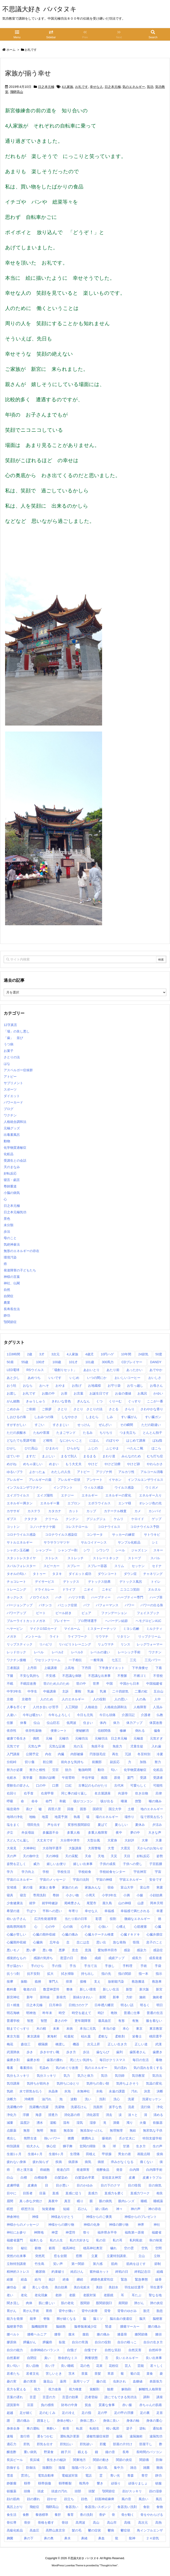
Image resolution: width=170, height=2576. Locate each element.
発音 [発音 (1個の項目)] (119, 2169)
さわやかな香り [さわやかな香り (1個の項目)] (151, 1409)
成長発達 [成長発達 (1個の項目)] (155, 1958)
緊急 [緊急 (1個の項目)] (124, 2279)
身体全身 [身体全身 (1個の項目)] (13, 2428)
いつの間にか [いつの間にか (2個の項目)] (96, 1378)
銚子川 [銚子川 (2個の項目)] (66, 2452)
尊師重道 (10, 1186)
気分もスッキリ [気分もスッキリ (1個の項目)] (18, 2075)
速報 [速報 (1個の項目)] (10, 2436)
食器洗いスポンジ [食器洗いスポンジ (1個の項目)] (98, 2507)
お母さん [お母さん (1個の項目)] (156, 1385)
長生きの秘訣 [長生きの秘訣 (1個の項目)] (56, 2460)
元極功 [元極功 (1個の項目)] (64, 1738)
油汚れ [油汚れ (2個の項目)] (47, 2099)
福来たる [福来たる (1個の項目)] (36, 2240)
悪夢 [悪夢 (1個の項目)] (62, 1950)
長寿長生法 (12, 1309)
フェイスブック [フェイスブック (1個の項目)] (148, 1613)
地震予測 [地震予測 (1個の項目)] (61, 1817)
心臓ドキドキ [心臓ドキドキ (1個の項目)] (130, 1934)
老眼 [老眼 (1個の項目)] (72, 2295)
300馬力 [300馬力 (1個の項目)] (108, 1362)
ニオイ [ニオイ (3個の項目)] (89, 1589)
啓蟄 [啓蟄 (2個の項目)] (138, 1801)
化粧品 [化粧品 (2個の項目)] (158, 1770)
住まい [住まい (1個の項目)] (88, 1723)
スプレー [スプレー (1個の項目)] (73, 1566)
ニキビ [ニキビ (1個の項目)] (107, 1589)
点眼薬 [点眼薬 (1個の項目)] (11, 2130)
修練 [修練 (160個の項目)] (123, 1730)
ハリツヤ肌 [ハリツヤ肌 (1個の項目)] (77, 1597)
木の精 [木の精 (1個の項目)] (41, 2028)
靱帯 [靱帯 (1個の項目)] (27, 2483)
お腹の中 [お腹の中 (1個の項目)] (48, 1393)
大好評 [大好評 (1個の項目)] (129, 1840)
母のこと (10, 1238)
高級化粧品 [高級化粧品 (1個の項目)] (15, 2530)
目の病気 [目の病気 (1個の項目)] (155, 2185)
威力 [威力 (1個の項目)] (36, 1864)
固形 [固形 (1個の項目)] (83, 1809)
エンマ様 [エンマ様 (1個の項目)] (124, 1503)
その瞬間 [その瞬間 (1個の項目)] (126, 1425)
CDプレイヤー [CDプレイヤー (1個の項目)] (131, 1362)
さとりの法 (13, 1057)
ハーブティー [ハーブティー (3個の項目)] (101, 1597)
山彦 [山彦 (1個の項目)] (140, 1903)
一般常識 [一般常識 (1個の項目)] (96, 1660)
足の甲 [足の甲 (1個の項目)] (102, 2413)
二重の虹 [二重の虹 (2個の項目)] (141, 1691)
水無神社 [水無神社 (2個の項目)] (83, 2091)
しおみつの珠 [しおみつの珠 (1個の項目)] (44, 1417)
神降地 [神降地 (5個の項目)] (39, 2232)
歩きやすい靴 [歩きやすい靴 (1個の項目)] (49, 2052)
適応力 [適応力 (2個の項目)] (11, 2444)
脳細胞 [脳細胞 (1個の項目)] (61, 2326)
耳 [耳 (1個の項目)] (122, 2295)
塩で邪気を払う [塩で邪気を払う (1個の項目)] (151, 1817)
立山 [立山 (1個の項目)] (141, 2256)
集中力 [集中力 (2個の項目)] (119, 2467)
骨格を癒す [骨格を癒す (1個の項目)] (46, 2522)
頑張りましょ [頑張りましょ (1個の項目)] (138, 2483)
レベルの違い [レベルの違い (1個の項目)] (100, 1652)
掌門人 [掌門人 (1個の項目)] (53, 1981)
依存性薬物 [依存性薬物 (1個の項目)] (33, 1730)
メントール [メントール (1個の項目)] (33, 1636)
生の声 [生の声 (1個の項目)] (157, 2146)
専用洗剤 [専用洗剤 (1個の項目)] (39, 1895)
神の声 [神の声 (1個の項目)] (135, 2209)
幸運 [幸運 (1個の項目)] (159, 1911)
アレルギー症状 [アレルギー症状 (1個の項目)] (69, 1479)
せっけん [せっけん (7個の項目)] (83, 1425)
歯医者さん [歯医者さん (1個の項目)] (138, 2052)
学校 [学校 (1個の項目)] (45, 1872)
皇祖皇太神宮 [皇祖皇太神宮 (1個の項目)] (111, 2177)
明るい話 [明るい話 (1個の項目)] (127, 2005)
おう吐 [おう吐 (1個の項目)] (11, 1385)
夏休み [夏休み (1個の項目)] (140, 1824)
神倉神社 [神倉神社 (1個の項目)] (13, 2217)
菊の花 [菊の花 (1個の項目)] (135, 2373)
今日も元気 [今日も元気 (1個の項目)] (85, 1715)
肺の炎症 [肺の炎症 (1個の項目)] (156, 2303)
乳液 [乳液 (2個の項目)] (103, 1691)
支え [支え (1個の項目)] (97, 1981)
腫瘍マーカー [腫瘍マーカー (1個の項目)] (130, 2326)
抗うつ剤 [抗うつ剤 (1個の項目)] (13, 1973)
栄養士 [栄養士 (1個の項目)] (137, 2036)
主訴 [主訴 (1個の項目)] (65, 1691)
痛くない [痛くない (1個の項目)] (146, 2162)
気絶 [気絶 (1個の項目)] (10, 2091)
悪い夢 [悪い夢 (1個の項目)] (31, 1950)
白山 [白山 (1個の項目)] (10, 2177)
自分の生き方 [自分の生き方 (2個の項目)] (153, 2342)
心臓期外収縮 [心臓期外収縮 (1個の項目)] (16, 1942)
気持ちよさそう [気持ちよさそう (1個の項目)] (127, 2083)
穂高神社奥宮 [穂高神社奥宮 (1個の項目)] (93, 2248)
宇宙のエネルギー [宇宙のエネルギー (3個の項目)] (20, 1879)
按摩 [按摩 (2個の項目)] (10, 1981)
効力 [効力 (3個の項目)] (68, 1770)
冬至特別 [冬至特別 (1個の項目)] (143, 1754)
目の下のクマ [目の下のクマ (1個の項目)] (110, 2185)
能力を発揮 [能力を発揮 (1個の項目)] (15, 2318)
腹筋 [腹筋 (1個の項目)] (85, 2334)
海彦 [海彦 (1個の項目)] (38, 2115)
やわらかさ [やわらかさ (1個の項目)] (155, 1464)
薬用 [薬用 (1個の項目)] (63, 2381)
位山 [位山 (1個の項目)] (36, 1723)
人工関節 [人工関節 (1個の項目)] (71, 1707)
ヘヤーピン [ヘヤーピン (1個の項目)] (15, 1628)
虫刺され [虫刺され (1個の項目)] (119, 2381)
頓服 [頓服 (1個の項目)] (158, 2483)
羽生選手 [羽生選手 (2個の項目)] (156, 2287)
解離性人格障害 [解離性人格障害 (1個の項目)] (150, 2389)
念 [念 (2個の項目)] (68, 1942)
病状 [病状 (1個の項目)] (101, 2162)
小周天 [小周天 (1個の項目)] (90, 1895)
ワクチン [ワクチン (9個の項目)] (155, 1652)
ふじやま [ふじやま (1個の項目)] (112, 1448)
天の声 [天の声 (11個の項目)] (11, 1856)
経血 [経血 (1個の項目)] (24, 2279)
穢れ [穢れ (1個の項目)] (113, 2248)
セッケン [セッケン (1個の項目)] (138, 1566)
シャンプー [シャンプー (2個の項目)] (44, 1550)
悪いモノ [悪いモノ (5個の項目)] (13, 1950)
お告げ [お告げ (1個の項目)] (77, 1385)
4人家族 (67, 87)
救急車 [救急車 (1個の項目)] (157, 1981)
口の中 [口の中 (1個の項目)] (41, 1785)
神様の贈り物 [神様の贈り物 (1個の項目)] (118, 2224)
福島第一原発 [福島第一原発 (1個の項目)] (134, 2232)
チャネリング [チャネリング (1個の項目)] (153, 1574)
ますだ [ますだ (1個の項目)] (31, 1456)
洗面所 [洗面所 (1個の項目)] (98, 2107)
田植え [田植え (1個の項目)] (91, 2154)
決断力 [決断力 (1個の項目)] (11, 2099)
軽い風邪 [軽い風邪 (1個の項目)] (112, 2428)
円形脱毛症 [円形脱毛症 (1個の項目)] (98, 1754)
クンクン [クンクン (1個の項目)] (72, 1519)
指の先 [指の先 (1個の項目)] (106, 1973)
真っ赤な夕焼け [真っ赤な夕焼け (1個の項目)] (30, 2201)
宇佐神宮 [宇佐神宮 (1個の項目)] (140, 1872)
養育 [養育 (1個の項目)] (70, 2515)
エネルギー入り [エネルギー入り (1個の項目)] (150, 1495)
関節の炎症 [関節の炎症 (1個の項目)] (124, 2460)
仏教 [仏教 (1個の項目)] (160, 1715)
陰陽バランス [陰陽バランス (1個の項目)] (81, 2467)
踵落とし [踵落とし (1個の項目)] (43, 2420)
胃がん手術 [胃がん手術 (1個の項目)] (31, 2311)
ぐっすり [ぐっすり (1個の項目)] (134, 1401)
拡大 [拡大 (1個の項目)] (50, 1973)
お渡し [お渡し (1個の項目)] (11, 1393)
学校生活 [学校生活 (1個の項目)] (63, 1872)
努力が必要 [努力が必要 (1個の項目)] (15, 1770)
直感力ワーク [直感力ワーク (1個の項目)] (140, 2193)
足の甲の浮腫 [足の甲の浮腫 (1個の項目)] (124, 2413)
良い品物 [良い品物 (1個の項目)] (32, 2366)
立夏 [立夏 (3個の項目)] (94, 2256)
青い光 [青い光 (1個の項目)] (115, 2475)
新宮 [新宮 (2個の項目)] (159, 1989)
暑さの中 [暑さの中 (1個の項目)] (61, 2021)
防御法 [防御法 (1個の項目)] (31, 2467)
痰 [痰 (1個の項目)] (161, 2162)
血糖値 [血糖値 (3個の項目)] (138, 2381)
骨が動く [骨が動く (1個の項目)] (127, 2515)
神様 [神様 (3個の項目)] (35, 2217)
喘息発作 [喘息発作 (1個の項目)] (13, 1809)
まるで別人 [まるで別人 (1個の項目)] (69, 1456)
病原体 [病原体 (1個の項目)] (73, 2162)
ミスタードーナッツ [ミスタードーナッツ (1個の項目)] (101, 1628)
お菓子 (8, 1051)
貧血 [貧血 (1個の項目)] (88, 2405)
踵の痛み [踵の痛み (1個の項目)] (23, 2420)
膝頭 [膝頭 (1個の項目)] (158, 2334)
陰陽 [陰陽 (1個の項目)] (62, 2467)
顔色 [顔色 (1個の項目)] (84, 2499)
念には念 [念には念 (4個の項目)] (82, 1942)
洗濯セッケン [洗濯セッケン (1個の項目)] (151, 2099)
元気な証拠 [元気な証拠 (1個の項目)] (57, 1746)
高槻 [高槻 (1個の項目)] (127, 2522)
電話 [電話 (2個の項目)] (88, 2475)
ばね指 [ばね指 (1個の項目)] (157, 1440)
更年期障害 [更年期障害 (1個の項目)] (83, 2021)
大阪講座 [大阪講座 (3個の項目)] (75, 1848)
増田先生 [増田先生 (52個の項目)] (33, 1824)
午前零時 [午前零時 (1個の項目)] (68, 1777)
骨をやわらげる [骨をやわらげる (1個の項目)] (151, 2515)
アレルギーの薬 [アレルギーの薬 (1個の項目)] (40, 1479)
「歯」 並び (13, 1038)
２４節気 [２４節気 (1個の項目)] (152, 2538)
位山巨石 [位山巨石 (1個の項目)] (53, 1723)
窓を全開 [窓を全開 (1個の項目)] (60, 2256)
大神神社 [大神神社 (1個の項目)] (29, 1848)
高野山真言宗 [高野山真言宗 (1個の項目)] (55, 2530)
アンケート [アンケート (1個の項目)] (94, 1479)
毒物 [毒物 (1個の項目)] (159, 2060)
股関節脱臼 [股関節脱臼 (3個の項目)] (104, 2303)
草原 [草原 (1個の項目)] (110, 2373)
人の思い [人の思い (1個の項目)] (120, 1699)
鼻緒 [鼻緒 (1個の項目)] (84, 2538)
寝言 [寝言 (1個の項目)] (23, 1895)
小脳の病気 (12, 1193)
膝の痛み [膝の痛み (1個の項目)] (103, 2334)
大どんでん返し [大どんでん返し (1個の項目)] (18, 1840)
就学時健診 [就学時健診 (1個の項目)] (50, 1903)
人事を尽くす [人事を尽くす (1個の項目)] (16, 1707)
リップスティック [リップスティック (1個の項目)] (20, 1644)
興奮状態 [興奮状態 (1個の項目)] (91, 2358)
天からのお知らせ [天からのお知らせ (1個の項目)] (150, 1848)
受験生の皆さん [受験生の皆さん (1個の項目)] (18, 1785)
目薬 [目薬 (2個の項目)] (42, 2193)
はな (8, 1063)
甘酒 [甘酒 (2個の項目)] (126, 2146)
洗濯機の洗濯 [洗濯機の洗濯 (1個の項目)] (39, 2107)
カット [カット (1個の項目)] (74, 1511)
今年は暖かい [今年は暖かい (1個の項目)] (32, 1715)
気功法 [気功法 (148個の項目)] (157, 2075)
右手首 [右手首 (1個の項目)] (28, 1793)
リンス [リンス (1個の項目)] (125, 1644)
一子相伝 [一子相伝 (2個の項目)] (75, 1660)
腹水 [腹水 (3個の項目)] (71, 2334)
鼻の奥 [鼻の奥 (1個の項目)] (49, 2538)
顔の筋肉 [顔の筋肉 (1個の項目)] (13, 2499)
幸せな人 (96, 87)
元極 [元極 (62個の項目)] (49, 1738)
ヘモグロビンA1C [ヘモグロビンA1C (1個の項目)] (148, 1621)
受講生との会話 (15, 1160)
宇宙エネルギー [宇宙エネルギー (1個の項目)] (130, 1879)
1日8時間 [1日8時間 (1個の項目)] (13, 1354)
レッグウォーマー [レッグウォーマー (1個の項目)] (150, 1644)
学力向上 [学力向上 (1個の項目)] (27, 1872)
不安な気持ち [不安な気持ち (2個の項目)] (29, 1676)
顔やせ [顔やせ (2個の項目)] (52, 2499)
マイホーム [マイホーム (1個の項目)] (72, 1628)
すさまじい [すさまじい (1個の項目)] (61, 1425)
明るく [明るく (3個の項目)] (145, 2005)
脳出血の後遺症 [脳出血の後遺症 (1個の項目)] (121, 2318)
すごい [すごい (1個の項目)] (39, 1425)
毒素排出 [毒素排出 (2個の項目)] (26, 2068)
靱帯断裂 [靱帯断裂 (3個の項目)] (65, 2483)
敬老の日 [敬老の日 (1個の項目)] (29, 1989)
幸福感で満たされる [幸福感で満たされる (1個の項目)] (135, 1911)
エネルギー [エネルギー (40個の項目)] (90, 1495)
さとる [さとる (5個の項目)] (113, 1409)
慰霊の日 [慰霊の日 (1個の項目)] (66, 1958)
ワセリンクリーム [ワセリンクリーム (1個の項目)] (48, 1660)
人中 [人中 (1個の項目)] (157, 1699)
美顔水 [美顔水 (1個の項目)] (113, 2287)
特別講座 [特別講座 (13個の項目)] (13, 2146)
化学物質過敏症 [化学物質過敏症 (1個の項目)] (135, 1770)
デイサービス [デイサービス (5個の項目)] (44, 1581)
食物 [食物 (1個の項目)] (159, 2507)
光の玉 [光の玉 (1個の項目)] (78, 1746)
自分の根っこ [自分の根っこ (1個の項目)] (127, 2342)
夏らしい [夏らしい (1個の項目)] (121, 1824)
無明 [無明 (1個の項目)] (40, 2130)
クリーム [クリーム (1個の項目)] (51, 1519)
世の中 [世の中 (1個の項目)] (81, 1683)
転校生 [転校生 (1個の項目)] (94, 2428)
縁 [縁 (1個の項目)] (24, 2287)
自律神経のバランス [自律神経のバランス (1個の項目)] (45, 2350)
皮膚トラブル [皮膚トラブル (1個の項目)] (152, 2177)
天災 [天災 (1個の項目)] (114, 1856)
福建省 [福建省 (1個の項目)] (156, 2232)
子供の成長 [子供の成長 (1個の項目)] (108, 1864)
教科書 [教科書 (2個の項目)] (11, 1989)
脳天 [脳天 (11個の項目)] (142, 2318)
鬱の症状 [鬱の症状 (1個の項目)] (94, 2530)
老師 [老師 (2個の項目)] (58, 2295)
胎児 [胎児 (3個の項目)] (146, 2311)
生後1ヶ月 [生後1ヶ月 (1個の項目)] (14, 2154)
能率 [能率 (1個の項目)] (33, 2318)
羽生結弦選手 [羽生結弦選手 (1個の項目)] (134, 2287)
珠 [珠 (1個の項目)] (104, 2146)
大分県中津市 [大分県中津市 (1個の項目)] (70, 1840)
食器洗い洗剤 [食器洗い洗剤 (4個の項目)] (127, 2507)
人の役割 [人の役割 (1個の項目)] (99, 1699)
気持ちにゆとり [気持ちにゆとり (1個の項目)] (68, 2083)
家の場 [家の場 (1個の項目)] (28, 1887)
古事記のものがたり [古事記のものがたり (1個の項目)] (92, 1785)
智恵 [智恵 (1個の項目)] (30, 2021)
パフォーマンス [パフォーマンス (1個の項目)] (107, 1605)
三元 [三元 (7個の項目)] (133, 1660)
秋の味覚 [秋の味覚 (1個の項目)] (155, 2240)
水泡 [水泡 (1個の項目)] (67, 2091)
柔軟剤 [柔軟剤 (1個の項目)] (120, 2036)
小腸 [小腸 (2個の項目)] (140, 1895)
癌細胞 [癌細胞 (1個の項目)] (45, 2169)
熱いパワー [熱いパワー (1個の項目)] (52, 2138)
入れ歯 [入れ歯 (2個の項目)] (156, 1746)
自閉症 (8, 1296)
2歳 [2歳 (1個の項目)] (29, 1354)
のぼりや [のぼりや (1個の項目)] (112, 1440)
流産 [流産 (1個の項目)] (131, 2107)
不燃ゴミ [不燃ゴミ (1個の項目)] (140, 1676)
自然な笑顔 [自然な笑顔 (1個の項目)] (113, 2350)
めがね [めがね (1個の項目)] (11, 1464)
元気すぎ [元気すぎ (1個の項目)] (156, 1738)
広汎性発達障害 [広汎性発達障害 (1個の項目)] (45, 1919)
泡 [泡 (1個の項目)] (61, 2099)
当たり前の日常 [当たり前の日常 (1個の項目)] (76, 1919)
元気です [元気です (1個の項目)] (13, 1746)
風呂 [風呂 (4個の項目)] (159, 2499)
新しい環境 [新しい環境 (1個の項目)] (88, 1989)
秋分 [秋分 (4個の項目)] (10, 2248)
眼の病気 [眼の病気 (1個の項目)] (105, 2201)
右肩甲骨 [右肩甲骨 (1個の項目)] (47, 1793)
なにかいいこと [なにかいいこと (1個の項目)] (71, 1440)
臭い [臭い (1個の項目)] (47, 2358)
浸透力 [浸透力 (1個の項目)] (53, 2115)
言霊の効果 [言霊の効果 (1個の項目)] (70, 2397)
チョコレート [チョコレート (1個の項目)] (16, 1581)
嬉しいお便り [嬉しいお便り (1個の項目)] (56, 1864)
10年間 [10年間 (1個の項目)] (126, 1354)
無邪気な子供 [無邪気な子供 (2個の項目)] (152, 2130)
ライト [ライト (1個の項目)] (54, 1636)
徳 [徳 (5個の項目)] (159, 1919)
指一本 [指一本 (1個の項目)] (143, 1973)
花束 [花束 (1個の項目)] (99, 2366)
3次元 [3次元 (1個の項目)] (55, 1354)
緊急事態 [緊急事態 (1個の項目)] (141, 2279)
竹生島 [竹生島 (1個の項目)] (39, 2264)
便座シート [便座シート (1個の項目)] (59, 1730)
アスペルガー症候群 (18, 1070)
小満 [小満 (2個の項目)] (126, 1895)
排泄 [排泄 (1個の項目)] (69, 1981)
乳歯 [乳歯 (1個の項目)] (90, 1691)
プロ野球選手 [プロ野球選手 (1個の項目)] (87, 1621)
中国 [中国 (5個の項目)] (109, 1683)
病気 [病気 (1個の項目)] (88, 2162)
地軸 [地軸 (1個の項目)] (32, 1817)
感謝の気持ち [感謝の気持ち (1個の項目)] (43, 1958)
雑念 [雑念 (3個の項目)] (133, 2467)
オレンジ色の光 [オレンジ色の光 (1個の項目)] (150, 1503)
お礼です (81, 87)
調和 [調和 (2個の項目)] (146, 2397)
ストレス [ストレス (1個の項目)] (51, 1558)
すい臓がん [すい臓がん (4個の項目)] (129, 1417)
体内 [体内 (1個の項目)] (103, 1723)
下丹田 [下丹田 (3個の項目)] (86, 1668)
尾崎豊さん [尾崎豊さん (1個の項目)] (72, 1903)
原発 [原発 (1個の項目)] (117, 1777)
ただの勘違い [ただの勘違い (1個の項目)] (151, 1425)
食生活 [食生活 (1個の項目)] (11, 2515)
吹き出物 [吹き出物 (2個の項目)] (141, 1793)
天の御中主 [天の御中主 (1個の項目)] (31, 1856)
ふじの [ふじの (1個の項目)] (93, 1448)
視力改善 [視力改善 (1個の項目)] (54, 2389)
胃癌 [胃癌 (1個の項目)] (49, 2311)
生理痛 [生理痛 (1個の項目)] (75, 2154)
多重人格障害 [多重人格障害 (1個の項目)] (97, 1832)
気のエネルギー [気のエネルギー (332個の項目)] (96, 2068)
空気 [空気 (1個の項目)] (144, 2248)
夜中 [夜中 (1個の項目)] (119, 1832)
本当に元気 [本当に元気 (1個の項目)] (88, 2028)
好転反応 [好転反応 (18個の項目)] (143, 1856)
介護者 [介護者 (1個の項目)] (146, 1715)
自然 (7, 1289)
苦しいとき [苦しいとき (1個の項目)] (54, 2373)
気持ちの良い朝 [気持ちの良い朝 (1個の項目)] (97, 2083)
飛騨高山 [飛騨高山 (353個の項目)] (52, 2507)
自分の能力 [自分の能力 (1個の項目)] (15, 2350)
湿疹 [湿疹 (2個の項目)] (93, 2122)
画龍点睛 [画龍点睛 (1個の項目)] (143, 2154)
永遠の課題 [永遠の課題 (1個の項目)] (117, 2091)
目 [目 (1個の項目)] (46, 2185)
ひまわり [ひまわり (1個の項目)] (52, 1448)
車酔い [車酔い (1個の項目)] (51, 2428)
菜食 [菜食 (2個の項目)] (149, 2373)
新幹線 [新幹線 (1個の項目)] (45, 1997)
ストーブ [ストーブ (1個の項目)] (134, 1558)
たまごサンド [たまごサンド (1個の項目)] (66, 1432)
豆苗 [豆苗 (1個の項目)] (30, 2405)
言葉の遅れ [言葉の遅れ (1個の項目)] (15, 2397)
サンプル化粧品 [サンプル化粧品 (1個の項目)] (129, 1542)
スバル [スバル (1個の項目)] (155, 1558)
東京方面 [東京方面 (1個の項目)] (13, 2036)
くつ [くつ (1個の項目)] (99, 1401)
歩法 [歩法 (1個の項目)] (86, 2052)
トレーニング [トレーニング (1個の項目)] (16, 1589)
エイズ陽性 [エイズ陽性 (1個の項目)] (45, 1495)
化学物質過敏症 (15, 1147)
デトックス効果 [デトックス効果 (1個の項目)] (99, 1581)
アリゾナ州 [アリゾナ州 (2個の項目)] (104, 1472)
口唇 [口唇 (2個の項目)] (55, 1785)
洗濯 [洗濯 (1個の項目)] (131, 2099)
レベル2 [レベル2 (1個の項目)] (57, 1652)
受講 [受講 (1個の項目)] (143, 1777)
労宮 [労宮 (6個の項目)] (55, 1770)
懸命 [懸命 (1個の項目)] (84, 1958)
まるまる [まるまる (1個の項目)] (89, 1456)
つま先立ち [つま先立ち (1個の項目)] (128, 1432)
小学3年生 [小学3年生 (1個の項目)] (109, 1895)
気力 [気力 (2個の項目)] (67, 2075)
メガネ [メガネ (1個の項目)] (11, 1636)
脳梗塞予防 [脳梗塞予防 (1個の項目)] (15, 2326)
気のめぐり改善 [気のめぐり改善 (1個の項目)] (67, 2068)
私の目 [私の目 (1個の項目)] (101, 2240)
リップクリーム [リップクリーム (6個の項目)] (149, 1636)
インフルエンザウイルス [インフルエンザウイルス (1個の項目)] (145, 1479)
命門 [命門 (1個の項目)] (49, 1801)
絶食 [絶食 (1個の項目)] (66, 2279)
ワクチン (10, 1115)
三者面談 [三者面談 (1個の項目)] (13, 1668)
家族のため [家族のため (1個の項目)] (70, 1887)
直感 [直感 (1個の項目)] (55, 2193)
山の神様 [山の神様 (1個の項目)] (124, 1903)
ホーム (10, 49)
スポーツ (10, 1089)
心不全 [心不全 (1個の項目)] (86, 1926)
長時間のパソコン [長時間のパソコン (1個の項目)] (149, 2452)
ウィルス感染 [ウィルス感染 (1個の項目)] (93, 1487)
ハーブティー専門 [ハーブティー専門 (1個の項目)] (130, 1597)
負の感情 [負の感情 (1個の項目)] (47, 2405)
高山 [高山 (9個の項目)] (96, 2522)
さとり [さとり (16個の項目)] (62, 1409)
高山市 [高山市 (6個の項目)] (112, 2522)
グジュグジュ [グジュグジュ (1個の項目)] (96, 1519)
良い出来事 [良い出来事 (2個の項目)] (154, 2358)
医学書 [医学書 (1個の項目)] (28, 1777)
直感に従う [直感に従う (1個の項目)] (73, 2193)
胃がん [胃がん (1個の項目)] (11, 2311)
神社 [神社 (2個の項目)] (157, 2224)
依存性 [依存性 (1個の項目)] (11, 1730)
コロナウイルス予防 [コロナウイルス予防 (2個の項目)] (144, 1527)
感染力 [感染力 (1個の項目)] (141, 1950)
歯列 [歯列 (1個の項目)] (119, 2052)
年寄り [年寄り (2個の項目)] (73, 1911)
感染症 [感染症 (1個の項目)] (158, 1950)
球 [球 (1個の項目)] (114, 2146)
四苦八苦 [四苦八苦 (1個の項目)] (54, 1809)
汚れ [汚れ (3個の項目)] (134, 2091)
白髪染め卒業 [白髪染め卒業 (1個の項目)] (84, 2177)
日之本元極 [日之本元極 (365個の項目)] (34, 2005)
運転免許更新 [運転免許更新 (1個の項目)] (69, 2436)
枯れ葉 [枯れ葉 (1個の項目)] (86, 2036)
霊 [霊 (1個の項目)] (101, 2475)
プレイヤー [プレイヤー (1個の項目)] (62, 1621)
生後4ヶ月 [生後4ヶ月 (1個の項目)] (35, 2154)
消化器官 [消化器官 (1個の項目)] (92, 2115)
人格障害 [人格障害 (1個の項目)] (140, 1707)
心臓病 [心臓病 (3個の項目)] (38, 1942)
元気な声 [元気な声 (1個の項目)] (34, 1746)
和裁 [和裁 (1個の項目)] (62, 1801)
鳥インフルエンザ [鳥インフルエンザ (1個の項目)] (150, 2530)
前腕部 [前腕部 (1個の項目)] (97, 1762)
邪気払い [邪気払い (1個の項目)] (66, 2444)
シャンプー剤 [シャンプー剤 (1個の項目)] (67, 1550)
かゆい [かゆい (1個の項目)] (158, 1393)
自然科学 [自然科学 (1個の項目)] (155, 2350)
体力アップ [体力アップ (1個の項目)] (134, 1723)
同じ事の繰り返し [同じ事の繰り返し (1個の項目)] (74, 1793)
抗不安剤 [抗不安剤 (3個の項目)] (33, 1973)
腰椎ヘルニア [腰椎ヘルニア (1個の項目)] (37, 2334)
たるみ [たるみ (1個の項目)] (88, 1432)
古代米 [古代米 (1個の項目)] (119, 1785)
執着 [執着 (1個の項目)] (77, 1817)
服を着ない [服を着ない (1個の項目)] (154, 2021)
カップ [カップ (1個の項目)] (91, 1511)
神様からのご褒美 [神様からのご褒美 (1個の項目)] (99, 2217)
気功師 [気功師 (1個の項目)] (119, 2075)
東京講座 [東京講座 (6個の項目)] (33, 2036)
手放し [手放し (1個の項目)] (110, 1966)
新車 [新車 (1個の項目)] (116, 1997)
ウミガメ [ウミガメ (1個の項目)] (151, 1487)
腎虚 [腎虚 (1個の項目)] (108, 2326)
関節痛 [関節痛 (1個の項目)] (144, 2460)
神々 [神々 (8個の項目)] (119, 2209)
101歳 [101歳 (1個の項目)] (89, 1362)
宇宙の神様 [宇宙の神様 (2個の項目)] (104, 1879)
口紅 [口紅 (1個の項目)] (68, 1785)
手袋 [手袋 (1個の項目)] (158, 1966)
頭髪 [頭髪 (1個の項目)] (91, 2491)
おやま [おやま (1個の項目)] (60, 1385)
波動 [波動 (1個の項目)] (73, 2099)
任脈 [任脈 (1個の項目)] (10, 1723)
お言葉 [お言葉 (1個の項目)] (78, 1393)
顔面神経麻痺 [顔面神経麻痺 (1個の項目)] (104, 2499)
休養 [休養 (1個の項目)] (23, 1723)
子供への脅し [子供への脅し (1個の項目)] (132, 1864)
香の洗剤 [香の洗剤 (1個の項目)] (86, 2515)
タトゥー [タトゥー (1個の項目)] (39, 1574)
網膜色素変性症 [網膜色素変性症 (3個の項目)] (102, 2279)
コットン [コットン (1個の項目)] (13, 1527)
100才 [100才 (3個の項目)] (40, 1362)
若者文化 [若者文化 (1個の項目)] (32, 2373)
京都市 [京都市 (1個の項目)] (26, 1699)
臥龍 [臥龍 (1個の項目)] (62, 2342)
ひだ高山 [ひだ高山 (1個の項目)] (31, 1448)
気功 (150, 87)
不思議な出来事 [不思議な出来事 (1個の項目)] (99, 1676)
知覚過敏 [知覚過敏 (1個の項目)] (48, 2209)
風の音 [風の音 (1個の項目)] (126, 2499)
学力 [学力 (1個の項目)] (10, 1872)
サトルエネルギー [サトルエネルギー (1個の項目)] (20, 1542)
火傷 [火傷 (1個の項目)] (143, 2122)
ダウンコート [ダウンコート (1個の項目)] (107, 1574)
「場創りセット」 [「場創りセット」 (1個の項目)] (64, 1370)
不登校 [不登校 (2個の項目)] (158, 1676)
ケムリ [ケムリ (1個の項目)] (118, 1519)
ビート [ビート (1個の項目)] (41, 1613)
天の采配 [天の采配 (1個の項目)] (71, 1856)
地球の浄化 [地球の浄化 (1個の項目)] (15, 1817)
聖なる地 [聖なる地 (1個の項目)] (155, 2295)
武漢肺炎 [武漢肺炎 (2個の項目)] (13, 2052)
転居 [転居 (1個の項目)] (79, 2428)
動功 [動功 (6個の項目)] (101, 1770)
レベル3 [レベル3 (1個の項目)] (77, 1652)
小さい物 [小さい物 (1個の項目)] (72, 1895)
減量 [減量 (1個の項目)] (10, 2122)
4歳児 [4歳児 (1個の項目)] (89, 1354)
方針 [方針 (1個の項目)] (129, 1997)
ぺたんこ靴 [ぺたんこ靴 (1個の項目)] (135, 1448)
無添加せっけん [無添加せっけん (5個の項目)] (91, 2130)
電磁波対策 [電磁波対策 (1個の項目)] (70, 2475)
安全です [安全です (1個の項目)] (155, 1879)
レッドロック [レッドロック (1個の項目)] (16, 1652)
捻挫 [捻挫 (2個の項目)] (38, 1981)
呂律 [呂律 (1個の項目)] (158, 1793)
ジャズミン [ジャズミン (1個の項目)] (139, 1550)
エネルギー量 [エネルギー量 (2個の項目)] (50, 1503)
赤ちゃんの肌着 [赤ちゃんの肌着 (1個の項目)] (150, 2405)
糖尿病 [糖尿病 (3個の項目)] (40, 2271)
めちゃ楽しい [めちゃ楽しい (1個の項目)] (32, 1464)
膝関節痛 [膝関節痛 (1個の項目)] (141, 2334)
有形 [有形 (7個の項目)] (121, 2021)
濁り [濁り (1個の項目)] (129, 2122)
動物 (7, 1141)
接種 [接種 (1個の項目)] (83, 1981)
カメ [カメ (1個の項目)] (137, 1511)
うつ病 (8, 1044)
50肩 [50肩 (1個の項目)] (10, 1362)
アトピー (10, 1076)
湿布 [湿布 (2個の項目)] (66, 2122)
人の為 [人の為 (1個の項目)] (141, 1699)
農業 (7, 1302)
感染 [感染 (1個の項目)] (127, 1950)
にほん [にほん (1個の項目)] (94, 1440)
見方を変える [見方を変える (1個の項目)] (16, 2389)
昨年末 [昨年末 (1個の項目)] (47, 2013)
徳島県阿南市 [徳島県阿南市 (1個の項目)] (16, 1926)
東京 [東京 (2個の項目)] (139, 2028)
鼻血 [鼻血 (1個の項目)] (101, 2538)
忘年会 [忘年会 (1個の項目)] (54, 1942)
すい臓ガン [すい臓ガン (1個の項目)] (153, 1417)
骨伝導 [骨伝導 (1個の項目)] (11, 2522)
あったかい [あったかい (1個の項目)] (134, 1370)
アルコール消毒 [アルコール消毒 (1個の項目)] (151, 1472)
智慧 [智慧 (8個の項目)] (44, 2021)
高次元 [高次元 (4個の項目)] (143, 2522)
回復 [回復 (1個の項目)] (70, 1809)
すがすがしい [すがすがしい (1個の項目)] (16, 1425)
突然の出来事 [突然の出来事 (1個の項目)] (16, 2256)
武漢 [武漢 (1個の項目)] (158, 2044)
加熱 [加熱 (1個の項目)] (143, 1762)
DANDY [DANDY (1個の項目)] (155, 1362)
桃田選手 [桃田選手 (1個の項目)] (155, 2036)
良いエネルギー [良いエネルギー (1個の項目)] (127, 2358)
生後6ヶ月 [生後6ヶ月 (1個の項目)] (56, 2154)
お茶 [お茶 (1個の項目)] (64, 1393)
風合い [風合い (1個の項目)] (143, 2499)
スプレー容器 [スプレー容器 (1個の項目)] (97, 1566)
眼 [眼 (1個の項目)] (91, 2201)
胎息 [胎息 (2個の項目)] (159, 2311)
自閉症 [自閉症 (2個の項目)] (32, 2358)
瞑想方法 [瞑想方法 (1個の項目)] (27, 2209)
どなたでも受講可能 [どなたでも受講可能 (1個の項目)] (21, 1440)
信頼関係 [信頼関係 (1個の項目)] (104, 1730)
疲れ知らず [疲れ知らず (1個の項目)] (41, 2162)
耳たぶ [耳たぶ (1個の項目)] (136, 2295)
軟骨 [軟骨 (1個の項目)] (66, 2428)
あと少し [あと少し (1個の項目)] (13, 1378)
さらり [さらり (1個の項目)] (129, 1409)
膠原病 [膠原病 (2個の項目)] (11, 2342)
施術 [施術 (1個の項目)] (142, 1997)
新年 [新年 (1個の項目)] (30, 1997)
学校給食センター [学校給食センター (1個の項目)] (112, 1872)
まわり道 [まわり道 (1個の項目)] (108, 1456)
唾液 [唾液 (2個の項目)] (124, 1801)
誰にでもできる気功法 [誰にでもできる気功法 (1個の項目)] (120, 2397)
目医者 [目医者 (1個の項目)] (28, 2193)
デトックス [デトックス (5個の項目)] (71, 1581)
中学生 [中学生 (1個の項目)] (32, 1691)
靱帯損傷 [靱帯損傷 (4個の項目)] (44, 2483)
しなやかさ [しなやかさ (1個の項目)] (69, 1417)
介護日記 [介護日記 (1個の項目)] (128, 1715)
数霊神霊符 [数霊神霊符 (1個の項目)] (51, 1989)
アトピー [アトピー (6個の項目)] (83, 1472)
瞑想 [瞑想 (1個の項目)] (10, 2209)
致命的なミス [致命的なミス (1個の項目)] (67, 2358)
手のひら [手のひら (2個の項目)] (37, 1966)
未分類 (8, 1225)
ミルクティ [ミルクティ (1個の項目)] (154, 1628)
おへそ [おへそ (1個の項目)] (44, 1385)
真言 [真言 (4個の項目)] (67, 2201)
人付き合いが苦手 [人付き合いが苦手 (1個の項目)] (46, 1707)
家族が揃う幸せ (28, 73)
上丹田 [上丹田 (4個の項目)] (32, 1668)
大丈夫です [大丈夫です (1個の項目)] (45, 1840)
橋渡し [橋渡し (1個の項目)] (60, 2044)
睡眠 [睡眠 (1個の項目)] (144, 2201)
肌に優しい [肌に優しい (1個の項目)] (47, 2303)
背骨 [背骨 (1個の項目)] (107, 2311)
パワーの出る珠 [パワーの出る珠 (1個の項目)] (151, 1605)
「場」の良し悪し (17, 1031)
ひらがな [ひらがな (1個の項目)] (73, 1448)
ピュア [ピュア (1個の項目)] (86, 1613)
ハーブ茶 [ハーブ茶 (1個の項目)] (156, 1597)
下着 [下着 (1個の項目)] (158, 1668)
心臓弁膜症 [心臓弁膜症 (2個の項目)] (154, 1934)
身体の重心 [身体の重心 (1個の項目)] (154, 2420)
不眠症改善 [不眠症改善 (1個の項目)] (28, 1683)
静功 (7, 1315)
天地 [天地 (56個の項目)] (101, 1856)
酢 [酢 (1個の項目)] (160, 2444)
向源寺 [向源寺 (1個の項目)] (123, 1793)
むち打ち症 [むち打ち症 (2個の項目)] (155, 1456)
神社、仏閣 (12, 1283)
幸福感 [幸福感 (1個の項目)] (109, 1911)
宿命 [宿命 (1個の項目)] (110, 1887)
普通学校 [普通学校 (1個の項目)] (13, 2021)
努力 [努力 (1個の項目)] (158, 1762)
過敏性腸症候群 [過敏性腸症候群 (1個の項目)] (97, 2436)
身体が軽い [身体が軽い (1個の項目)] (65, 2420)
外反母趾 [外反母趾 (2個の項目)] (27, 1832)
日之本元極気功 (15, 1212)
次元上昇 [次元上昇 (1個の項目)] (93, 2044)
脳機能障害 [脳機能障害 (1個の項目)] (39, 2326)
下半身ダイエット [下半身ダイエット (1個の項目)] (111, 1668)
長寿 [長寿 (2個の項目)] (125, 2452)
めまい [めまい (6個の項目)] (54, 1464)
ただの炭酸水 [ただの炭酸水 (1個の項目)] (16, 1432)
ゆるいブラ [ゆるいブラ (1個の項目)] (15, 1472)
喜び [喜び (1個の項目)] (29, 1809)
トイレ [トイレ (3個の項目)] (156, 1581)
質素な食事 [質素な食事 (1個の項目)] (107, 2405)
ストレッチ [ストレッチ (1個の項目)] (75, 1558)
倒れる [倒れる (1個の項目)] (140, 1730)
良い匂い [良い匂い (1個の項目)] (13, 2366)
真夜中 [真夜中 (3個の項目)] (53, 2201)
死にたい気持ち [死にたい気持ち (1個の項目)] (81, 2060)
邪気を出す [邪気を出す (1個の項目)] (45, 2444)
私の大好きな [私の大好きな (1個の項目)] (79, 2240)
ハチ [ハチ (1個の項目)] (58, 1597)
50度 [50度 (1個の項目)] (158, 1354)
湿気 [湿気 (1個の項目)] (79, 2122)
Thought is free (108, 2565)
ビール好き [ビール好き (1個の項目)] (63, 1613)
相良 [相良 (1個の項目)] (159, 2193)
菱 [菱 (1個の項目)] (161, 2373)
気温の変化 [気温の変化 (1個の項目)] (154, 2083)
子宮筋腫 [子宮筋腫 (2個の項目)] (155, 1864)
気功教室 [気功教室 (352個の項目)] (138, 2075)
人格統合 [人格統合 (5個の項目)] (91, 1707)
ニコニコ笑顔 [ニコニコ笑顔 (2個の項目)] (130, 1589)
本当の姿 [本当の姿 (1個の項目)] (109, 2028)
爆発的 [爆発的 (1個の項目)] (107, 2138)
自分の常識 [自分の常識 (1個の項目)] (80, 2342)
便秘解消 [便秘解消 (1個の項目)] (82, 1730)
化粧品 (8, 1154)
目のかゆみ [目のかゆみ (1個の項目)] (85, 2185)
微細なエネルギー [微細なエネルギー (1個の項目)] (137, 1919)
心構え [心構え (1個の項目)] (121, 1926)
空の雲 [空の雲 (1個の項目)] (129, 2248)
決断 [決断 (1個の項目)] (160, 2091)
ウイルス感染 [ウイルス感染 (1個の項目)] (124, 1487)
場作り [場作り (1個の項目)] (129, 1817)
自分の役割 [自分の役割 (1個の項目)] (103, 2342)
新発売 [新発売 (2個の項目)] (61, 1997)
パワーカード (13, 1102)
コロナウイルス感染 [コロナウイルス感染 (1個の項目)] (21, 1534)
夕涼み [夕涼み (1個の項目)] (157, 1824)
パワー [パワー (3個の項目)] (129, 1605)
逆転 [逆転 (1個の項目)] (142, 2428)
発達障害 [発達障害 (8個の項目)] (82, 2169)
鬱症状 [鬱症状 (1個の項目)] (125, 2530)
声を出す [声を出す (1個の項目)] (53, 1824)
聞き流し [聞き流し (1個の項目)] (13, 2303)
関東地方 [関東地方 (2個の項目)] (79, 2460)
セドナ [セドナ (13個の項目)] (157, 1566)
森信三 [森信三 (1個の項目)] (25, 2044)
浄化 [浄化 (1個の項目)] (160, 2107)
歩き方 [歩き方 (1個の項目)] (71, 2052)
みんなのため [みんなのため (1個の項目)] (131, 1456)
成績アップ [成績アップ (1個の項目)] (116, 1958)
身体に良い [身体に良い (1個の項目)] (111, 2420)
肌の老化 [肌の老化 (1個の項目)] (67, 2303)
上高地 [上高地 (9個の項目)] (69, 1668)
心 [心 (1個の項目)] (35, 1926)
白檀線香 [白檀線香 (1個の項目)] (40, 2177)
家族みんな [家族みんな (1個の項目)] (93, 1887)
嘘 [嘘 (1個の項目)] (40, 1809)
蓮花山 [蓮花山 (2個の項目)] (48, 2381)
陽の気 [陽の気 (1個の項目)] (102, 2467)
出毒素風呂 (12, 1134)
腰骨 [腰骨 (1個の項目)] (57, 2334)
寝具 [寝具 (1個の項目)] (10, 1895)
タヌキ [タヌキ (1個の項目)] (57, 1574)
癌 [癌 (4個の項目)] (8, 2169)
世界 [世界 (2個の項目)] (96, 1683)
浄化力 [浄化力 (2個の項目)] (11, 2115)
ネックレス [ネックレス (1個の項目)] (15, 1597)
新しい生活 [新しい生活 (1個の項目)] (111, 1989)
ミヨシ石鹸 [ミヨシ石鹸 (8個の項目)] (131, 1628)
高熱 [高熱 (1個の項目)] (158, 2522)
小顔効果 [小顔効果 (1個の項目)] (156, 1895)
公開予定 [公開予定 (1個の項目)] (32, 1754)
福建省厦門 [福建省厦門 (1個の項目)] (15, 2240)
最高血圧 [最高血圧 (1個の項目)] (104, 2021)
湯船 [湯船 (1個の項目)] (53, 2122)
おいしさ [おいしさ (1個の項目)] (154, 1378)
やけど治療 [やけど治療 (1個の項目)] (112, 1464)
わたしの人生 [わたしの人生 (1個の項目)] (61, 1472)
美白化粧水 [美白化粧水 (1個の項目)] (82, 2287)
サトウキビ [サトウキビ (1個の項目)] (152, 1534)
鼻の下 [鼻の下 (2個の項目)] (28, 2538)
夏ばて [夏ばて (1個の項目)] (102, 1824)
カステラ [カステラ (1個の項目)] (33, 1511)
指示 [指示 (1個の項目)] (159, 1973)
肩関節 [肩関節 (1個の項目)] (123, 2303)
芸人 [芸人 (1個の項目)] (128, 2366)
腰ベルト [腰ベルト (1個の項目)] (13, 2334)
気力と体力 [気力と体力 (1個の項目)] (85, 2075)
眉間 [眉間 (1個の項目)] (10, 2201)
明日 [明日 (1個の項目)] (159, 2005)
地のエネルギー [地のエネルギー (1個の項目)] (151, 1809)
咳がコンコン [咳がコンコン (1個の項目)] (83, 1801)
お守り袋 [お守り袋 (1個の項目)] (114, 1385)
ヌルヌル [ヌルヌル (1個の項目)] (154, 1589)
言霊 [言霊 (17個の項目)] (33, 2397)
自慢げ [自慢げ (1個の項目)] (72, 2350)
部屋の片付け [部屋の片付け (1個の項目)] (122, 2444)
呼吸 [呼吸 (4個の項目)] (10, 1801)
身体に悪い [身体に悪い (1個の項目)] (88, 2420)
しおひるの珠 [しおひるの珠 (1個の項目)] (16, 1417)
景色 (7, 1218)
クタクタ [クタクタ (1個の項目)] (30, 1519)
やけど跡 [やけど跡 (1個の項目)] (133, 1464)
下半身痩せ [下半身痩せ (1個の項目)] (140, 1668)
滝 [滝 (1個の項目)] (104, 2122)
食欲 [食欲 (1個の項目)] (146, 2507)
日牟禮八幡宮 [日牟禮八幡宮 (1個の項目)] (104, 2005)
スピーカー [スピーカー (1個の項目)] (51, 1566)
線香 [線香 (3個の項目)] (158, 2279)
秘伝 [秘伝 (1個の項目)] (24, 2248)
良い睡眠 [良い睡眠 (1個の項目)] (67, 2366)
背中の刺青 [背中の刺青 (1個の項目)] (90, 2311)
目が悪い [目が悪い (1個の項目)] (62, 2185)
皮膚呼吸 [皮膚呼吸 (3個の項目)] (13, 2185)
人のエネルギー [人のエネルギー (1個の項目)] (73, 1699)
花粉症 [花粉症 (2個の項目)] (113, 2366)
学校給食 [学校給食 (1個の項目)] (84, 1872)
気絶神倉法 (12, 1244)
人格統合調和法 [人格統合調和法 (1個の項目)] (115, 1707)
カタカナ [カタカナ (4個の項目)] (54, 1511)
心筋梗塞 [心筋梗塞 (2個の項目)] (140, 1926)
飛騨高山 (16, 92)
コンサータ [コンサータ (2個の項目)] (95, 1534)
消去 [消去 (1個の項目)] (109, 2115)
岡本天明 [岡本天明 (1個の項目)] (156, 1903)
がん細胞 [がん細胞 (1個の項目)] (13, 1401)
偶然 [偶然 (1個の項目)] (36, 1738)
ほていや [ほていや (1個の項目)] (13, 1456)
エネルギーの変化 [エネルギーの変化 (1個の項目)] (118, 1495)
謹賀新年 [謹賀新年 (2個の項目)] (13, 2405)
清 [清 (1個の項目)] (145, 2115)
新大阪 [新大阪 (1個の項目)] (144, 1989)
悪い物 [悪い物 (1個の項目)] (47, 1950)
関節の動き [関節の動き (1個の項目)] (101, 2460)
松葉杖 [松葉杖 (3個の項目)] (69, 2036)
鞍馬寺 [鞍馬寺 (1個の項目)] (84, 2483)
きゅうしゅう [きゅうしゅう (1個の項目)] (35, 1401)
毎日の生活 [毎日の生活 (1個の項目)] (141, 2060)
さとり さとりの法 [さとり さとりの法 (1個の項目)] (88, 1409)
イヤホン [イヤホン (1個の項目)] (115, 1479)
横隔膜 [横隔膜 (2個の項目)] (43, 2044)
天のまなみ (12, 1167)
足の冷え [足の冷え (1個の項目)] (68, 2413)
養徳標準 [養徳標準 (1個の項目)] (41, 2515)
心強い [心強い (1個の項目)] (103, 1926)
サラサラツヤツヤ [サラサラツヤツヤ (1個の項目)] (57, 1542)
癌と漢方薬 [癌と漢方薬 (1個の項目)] (25, 2169)
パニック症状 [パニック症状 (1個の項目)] (67, 1605)
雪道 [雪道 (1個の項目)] (10, 2475)
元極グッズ (12, 1128)
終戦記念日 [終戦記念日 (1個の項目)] (142, 2271)
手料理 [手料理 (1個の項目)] (127, 1966)
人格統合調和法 (15, 1122)
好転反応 (10, 1173)
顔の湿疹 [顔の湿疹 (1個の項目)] (155, 2491)
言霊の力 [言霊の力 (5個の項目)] (48, 2397)
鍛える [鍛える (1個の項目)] (83, 2452)
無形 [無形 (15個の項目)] (26, 2130)
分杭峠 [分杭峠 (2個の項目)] (11, 1762)
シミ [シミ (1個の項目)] (155, 1542)
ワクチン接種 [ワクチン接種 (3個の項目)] (16, 1660)
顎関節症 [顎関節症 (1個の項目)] (108, 2491)
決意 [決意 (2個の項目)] (147, 2091)
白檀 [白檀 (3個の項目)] (24, 2177)
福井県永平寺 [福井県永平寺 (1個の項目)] (107, 2232)
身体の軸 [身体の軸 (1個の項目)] (132, 2420)
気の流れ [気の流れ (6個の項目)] (120, 2068)
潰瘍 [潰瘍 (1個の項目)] (116, 2122)
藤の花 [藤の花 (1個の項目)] (101, 2381)
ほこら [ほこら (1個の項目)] (156, 1448)
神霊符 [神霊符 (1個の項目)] (70, 2232)
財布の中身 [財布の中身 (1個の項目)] (69, 2405)
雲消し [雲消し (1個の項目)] (25, 2475)
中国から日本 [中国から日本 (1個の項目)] (129, 1683)
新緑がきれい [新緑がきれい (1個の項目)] (82, 1997)
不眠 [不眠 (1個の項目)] (10, 1683)
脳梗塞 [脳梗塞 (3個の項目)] (157, 2318)
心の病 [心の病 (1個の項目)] (68, 1926)
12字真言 (10, 1025)
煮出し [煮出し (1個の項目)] (11, 2138)
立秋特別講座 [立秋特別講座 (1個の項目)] (16, 2264)
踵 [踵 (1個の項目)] (8, 2420)
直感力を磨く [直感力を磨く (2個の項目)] (114, 2193)
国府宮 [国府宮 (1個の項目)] (97, 1809)
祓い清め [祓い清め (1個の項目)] (101, 2209)
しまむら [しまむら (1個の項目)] (92, 1417)
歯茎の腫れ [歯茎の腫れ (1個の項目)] (55, 2060)
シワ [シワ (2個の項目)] (86, 1550)
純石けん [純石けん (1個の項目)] (76, 2271)
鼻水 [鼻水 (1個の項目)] (67, 2538)
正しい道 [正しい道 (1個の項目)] (141, 2044)
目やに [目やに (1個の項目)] (11, 2193)
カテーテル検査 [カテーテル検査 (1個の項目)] (115, 1511)
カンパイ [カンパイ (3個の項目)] (155, 1511)
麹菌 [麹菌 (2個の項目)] (10, 2538)
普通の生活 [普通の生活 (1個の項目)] (155, 2013)
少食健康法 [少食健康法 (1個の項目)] (15, 1903)
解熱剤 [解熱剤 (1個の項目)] (126, 2389)
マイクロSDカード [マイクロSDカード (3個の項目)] (43, 1628)
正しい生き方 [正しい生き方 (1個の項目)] (117, 2044)
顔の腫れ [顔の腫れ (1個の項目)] (33, 2499)
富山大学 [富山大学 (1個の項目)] (127, 1887)
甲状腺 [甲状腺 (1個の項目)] (107, 2154)
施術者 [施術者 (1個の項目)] (157, 1997)
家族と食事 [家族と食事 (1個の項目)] (47, 1887)
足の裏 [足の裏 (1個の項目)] (145, 2413)
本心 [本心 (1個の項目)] (126, 2028)
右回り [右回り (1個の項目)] (11, 1793)
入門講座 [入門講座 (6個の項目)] (13, 1754)
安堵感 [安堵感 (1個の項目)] (11, 1887)
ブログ (8, 1109)
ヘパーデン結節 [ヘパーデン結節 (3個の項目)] (116, 1621)
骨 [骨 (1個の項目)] (113, 2515)
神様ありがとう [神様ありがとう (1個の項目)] (62, 2217)
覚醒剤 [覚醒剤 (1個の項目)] (94, 2389)
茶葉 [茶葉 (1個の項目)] (84, 2373)
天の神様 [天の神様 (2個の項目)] (52, 1856)
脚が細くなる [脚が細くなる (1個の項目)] (66, 2318)
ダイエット (12, 1096)
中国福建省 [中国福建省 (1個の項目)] (154, 1683)
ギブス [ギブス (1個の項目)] (11, 1519)
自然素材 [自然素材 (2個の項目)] (13, 2358)
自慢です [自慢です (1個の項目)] (90, 2350)
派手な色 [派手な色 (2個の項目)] (115, 2107)
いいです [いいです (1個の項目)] (55, 1378)
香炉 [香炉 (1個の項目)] (102, 2515)
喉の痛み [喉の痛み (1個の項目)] (155, 1801)
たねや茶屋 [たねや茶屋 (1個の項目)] (41, 1432)
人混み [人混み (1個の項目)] (158, 1707)
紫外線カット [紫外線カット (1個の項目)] (99, 2271)
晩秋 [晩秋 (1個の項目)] (114, 2013)
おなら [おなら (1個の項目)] (28, 1385)
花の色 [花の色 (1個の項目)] (85, 2366)
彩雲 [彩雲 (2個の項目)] (98, 1919)
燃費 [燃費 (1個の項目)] (71, 2138)
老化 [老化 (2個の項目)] (24, 2295)
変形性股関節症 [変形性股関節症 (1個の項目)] (79, 1824)
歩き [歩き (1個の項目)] (30, 2052)
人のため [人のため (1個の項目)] (46, 1699)
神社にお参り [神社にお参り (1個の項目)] (16, 2232)
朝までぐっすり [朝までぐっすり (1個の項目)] (18, 2028)
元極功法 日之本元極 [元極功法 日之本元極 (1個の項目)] (111, 1738)
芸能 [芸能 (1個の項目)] (140, 2366)
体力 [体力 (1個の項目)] (116, 1723)
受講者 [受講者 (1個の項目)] (158, 1777)
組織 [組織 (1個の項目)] (160, 2271)
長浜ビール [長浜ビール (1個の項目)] (15, 2460)
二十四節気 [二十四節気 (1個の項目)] (120, 1691)
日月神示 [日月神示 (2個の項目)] (55, 2005)
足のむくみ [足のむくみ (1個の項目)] (47, 2413)
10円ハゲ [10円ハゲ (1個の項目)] (107, 1354)
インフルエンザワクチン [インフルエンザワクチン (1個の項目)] (24, 1487)
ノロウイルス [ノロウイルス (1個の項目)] (39, 1597)
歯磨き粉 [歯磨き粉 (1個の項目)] (33, 2060)
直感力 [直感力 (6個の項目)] (93, 2193)
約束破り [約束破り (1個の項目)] (58, 2271)
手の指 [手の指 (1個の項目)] (56, 1966)
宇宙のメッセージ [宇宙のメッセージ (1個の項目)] (53, 1879)
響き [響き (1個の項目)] (100, 2483)
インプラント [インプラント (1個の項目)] (63, 1487)
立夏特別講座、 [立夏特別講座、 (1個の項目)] (118, 2256)
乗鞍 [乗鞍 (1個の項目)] (78, 1691)
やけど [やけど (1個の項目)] (93, 1464)
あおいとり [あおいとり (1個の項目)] (91, 1370)
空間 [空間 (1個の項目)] (158, 2248)
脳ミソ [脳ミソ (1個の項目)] (98, 2318)
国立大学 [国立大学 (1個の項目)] (115, 1809)
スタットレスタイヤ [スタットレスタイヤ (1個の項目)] (21, 1558)
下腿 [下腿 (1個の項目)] (10, 1676)
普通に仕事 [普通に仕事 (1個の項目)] (132, 2013)
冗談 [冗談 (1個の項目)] (128, 1754)
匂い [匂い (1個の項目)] (114, 1770)
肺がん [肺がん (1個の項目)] (139, 2303)
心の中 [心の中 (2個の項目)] (50, 1926)
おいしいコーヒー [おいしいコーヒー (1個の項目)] (127, 1378)
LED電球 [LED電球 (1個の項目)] (13, 1370)
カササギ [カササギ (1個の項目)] (13, 1511)
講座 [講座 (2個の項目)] (159, 2397)
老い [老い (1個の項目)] (10, 2295)
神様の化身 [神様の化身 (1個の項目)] (92, 2224)
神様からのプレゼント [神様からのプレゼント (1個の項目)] (140, 2217)
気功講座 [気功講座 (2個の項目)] (13, 2083)
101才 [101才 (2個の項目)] (73, 1362)
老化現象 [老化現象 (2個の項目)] (41, 2295)
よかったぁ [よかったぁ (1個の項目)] (37, 1472)
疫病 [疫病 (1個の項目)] (160, 2154)
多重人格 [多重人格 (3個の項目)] (73, 1832)
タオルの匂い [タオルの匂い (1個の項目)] (16, 1574)
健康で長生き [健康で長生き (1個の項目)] (16, 1738)
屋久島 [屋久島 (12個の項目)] (107, 1903)
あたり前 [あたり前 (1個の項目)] (112, 1370)
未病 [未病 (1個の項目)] (69, 2028)
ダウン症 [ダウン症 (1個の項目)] (130, 1574)
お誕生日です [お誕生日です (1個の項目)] (99, 1393)
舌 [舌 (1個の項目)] (106, 2358)
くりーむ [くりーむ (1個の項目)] (115, 1401)
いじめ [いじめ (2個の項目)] (74, 1378)
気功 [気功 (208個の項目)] (104, 2075)
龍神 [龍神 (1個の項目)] (132, 2538)
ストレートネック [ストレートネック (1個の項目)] (106, 1558)
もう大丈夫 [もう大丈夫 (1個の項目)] (73, 1464)
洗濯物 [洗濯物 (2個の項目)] (59, 2107)
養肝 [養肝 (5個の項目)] (58, 2515)
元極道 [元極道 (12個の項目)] (138, 1738)
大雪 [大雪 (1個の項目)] (111, 1848)
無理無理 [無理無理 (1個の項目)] (116, 2130)
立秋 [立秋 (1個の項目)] (157, 2256)
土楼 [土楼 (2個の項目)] (131, 1809)
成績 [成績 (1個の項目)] (97, 1958)
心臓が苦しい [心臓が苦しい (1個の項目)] (16, 1934)
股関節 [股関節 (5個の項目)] (85, 2303)
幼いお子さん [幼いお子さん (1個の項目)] (16, 1919)
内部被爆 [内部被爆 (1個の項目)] (76, 1754)
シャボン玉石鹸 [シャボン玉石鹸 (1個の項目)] (18, 1550)
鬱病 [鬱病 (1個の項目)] (111, 2530)
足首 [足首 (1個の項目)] (159, 2413)
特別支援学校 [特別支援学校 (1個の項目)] (152, 2138)
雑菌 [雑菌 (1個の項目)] (146, 2467)
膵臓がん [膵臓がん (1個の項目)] (29, 2342)
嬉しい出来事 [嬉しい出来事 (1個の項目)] (83, 1864)
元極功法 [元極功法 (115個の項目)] (81, 1738)
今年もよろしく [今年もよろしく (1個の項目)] (59, 1715)
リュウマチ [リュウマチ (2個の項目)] (106, 1644)
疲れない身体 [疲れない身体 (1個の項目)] (16, 2162)
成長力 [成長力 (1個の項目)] (137, 1958)
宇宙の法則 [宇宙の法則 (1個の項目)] (81, 1879)
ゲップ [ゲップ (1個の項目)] (156, 1519)
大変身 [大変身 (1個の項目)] (112, 1840)
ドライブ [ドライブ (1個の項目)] (68, 1589)
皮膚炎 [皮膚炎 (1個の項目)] (32, 2185)
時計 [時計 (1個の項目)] (101, 2013)
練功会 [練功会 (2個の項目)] (11, 2287)
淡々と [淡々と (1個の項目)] (133, 2115)
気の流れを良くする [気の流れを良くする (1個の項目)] (148, 2068)
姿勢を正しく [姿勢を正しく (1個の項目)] (16, 1864)
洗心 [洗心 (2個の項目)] (116, 2099)
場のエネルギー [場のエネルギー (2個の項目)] (107, 1817)
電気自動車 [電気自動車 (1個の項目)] (46, 2475)
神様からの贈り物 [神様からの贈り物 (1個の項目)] (61, 2224)
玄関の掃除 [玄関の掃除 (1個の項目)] (87, 2146)
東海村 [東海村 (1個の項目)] (52, 2036)
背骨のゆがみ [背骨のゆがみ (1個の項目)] (127, 2311)
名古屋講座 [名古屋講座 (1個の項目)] (102, 1793)
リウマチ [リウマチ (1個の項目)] (101, 1636)
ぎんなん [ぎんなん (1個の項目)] (83, 1401)
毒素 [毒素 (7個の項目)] (10, 2068)
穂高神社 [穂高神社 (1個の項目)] (69, 2248)
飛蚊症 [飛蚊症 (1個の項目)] (34, 2507)
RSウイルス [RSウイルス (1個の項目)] (35, 1370)
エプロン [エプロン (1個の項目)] (73, 1503)
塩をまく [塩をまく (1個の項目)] (13, 1824)
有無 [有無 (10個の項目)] (135, 2021)
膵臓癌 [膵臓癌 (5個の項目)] (47, 2342)
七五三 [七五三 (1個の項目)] (116, 1660)
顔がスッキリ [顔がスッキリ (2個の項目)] (132, 2491)
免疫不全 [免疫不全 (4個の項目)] (97, 1746)
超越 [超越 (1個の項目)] (10, 2413)
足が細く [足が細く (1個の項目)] (26, 2413)
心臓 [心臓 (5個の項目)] (158, 1926)
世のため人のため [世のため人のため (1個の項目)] (56, 1683)
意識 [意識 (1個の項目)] (88, 1950)
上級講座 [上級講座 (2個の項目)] (50, 1668)
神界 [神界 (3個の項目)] (141, 2224)
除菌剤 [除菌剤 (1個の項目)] (47, 2467)
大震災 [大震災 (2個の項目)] (125, 1848)
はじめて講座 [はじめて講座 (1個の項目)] (136, 1440)
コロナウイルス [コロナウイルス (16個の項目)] (109, 1527)
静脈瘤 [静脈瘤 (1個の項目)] (11, 2483)
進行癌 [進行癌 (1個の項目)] (25, 2436)
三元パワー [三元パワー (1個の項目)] (153, 1660)
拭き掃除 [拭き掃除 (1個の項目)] (67, 1973)
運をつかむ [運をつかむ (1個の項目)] (45, 2436)
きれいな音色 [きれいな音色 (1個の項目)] (61, 1401)
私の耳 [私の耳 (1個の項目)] (117, 2240)
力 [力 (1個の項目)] (129, 1762)
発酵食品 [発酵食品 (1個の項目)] (102, 2169)
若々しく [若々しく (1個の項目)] (156, 2366)
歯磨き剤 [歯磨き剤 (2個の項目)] (13, 2060)
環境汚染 (10, 1257)
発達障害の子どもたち (20, 1270)
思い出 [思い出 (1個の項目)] (101, 1942)
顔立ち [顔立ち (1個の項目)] (69, 2499)
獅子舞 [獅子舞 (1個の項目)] (68, 2146)
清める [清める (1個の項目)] (158, 2115)
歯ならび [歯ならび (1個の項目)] (102, 2052)
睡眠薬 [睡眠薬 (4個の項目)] (158, 2201)
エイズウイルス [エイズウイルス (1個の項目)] (18, 1495)
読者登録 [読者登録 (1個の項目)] (91, 2397)
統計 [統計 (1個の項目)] (52, 2279)
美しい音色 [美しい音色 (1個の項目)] (40, 2287)
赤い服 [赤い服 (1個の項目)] (127, 2405)
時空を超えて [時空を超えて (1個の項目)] (81, 2013)
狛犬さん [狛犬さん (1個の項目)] (33, 2146)
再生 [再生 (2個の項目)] (115, 1754)
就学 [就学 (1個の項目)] (32, 1903)
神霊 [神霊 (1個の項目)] (55, 2232)
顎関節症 (10, 1322)
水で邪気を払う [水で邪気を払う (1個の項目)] (30, 2091)
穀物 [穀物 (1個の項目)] (38, 2248)
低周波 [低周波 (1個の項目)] (71, 1723)
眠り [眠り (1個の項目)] (80, 2201)
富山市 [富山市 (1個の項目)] (145, 1887)
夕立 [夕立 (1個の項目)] (10, 1832)
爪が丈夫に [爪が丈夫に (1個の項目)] (127, 2138)
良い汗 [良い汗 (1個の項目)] (50, 2366)
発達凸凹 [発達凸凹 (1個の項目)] (63, 2169)
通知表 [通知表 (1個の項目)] (157, 2428)
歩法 (7, 1231)
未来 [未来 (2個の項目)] (56, 2028)
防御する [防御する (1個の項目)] (13, 2467)
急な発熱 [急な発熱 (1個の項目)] (119, 1942)
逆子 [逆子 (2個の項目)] (129, 2428)
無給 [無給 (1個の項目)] (133, 2130)
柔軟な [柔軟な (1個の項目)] (103, 2036)
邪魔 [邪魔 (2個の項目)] (103, 2444)
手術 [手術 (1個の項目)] (143, 1966)
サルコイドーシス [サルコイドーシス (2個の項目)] (94, 1542)
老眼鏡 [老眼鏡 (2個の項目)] (108, 2295)
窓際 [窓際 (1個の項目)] (79, 2256)
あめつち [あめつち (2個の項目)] (34, 1378)
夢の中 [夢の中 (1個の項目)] (135, 1832)
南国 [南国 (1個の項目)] (104, 1777)
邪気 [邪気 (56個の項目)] (26, 2444)
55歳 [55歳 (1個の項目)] (24, 1362)
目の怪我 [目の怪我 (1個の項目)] (134, 2185)
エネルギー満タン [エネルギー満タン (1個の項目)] (20, 1503)
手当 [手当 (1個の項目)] (73, 1966)
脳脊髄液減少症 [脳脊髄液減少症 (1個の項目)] (85, 2326)
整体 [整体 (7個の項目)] (69, 1989)
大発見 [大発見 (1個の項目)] (11, 1848)
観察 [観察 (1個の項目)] (110, 2389)
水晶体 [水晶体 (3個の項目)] (53, 2091)
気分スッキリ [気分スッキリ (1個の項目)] (46, 2075)
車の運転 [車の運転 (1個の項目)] (33, 2428)
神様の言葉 (12, 1277)
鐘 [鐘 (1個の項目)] (96, 2452)
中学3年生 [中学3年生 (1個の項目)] (14, 1691)
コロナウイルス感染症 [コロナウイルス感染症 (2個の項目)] (61, 1534)
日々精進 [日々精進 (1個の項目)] (13, 2005)
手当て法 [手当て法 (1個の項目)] (90, 1966)
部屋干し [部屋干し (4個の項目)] (145, 2444)
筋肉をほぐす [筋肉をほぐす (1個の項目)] (136, 2264)
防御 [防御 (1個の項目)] (159, 2460)
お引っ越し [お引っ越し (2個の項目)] (135, 1385)
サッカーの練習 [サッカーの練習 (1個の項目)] (123, 1534)
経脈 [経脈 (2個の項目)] (10, 2279)
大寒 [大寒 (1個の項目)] (145, 1840)
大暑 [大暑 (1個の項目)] (158, 1840)
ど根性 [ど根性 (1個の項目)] (48, 1440)
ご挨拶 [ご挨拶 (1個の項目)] (47, 1409)
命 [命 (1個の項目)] (22, 1801)
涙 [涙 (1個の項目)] (120, 2115)
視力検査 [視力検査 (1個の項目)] (75, 2389)
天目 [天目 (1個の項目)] (127, 1856)
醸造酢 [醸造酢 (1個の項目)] (11, 2452)
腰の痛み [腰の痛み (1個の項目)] (154, 2326)
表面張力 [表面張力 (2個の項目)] (155, 2381)
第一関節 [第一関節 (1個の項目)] (77, 2264)
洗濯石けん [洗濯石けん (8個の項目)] (79, 2107)
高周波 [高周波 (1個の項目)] (80, 2522)
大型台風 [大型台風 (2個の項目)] (93, 1840)
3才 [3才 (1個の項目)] (41, 1354)
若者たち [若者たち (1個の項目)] (13, 2373)
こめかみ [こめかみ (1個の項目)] (13, 1409)
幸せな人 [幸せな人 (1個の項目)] (91, 1911)
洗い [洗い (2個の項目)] (88, 2099)
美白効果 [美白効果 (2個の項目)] (61, 2287)
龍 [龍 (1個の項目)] (116, 2538)
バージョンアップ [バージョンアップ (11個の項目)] (20, 1605)
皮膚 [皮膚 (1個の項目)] (132, 2177)
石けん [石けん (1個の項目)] (82, 2209)
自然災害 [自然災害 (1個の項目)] (134, 2350)
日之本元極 (46, 87)
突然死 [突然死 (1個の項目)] (40, 2256)
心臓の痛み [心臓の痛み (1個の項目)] (70, 1934)
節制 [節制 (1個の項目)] (157, 2264)
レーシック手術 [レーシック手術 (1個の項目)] (129, 1652)
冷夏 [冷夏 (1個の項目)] (160, 1754)
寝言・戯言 (12, 1180)
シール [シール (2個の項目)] (120, 1550)
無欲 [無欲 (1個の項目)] (53, 2130)
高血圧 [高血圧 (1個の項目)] (34, 2530)
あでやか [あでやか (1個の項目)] (155, 1370)
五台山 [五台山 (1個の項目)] (158, 1691)
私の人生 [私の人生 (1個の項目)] (56, 2240)
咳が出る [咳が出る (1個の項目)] (106, 1801)
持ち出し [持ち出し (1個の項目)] (87, 1973)
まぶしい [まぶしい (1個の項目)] (48, 1456)
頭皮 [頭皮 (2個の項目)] (40, 2491)
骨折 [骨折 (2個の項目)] (27, 2522)
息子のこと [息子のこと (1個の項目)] (154, 1942)
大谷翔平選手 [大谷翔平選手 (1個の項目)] (52, 1848)
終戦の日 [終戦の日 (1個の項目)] (121, 2271)
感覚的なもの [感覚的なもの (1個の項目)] (16, 1958)
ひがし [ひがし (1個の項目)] (11, 1448)
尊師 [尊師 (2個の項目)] (56, 1895)
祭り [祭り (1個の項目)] (86, 2232)
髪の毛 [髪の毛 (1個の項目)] (77, 2530)
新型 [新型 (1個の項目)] (129, 1989)
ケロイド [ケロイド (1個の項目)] (137, 1519)
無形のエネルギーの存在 (21, 1251)
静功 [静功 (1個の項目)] (158, 2475)
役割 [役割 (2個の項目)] (113, 1919)
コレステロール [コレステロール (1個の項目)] (76, 1527)
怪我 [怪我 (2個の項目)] (136, 1942)
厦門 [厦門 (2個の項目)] (130, 1777)
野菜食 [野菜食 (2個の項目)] (49, 2452)
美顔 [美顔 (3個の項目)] (99, 2287)
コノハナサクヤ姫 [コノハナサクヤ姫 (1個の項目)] (42, 1527)
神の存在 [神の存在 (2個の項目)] (154, 2209)
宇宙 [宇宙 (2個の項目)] (158, 1872)
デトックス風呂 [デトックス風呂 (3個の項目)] (130, 1581)
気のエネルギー (133, 87)
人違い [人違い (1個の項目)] (11, 1715)
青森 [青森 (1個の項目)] (130, 2475)
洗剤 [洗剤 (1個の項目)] (102, 2099)
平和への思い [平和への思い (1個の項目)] (52, 1911)
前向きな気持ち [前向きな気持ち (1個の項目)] (72, 1762)
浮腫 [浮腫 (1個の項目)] (26, 2115)
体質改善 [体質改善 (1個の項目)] (155, 1723)
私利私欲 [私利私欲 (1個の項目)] (136, 2240)
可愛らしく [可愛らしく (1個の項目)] (138, 1785)
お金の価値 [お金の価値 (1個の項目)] (123, 1393)
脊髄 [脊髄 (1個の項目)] (46, 2318)
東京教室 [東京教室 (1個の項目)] (155, 2028)
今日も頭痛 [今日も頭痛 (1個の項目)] (107, 1715)
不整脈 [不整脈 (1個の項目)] (122, 1676)
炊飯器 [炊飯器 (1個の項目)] (158, 2122)
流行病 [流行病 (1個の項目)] (145, 2107)
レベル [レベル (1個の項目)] (39, 1652)
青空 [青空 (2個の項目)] (144, 2475)
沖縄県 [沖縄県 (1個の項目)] (29, 2099)
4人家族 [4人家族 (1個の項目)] (72, 1354)
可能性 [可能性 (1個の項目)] (158, 1785)
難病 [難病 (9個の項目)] (159, 2467)
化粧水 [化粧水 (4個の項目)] (11, 1777)
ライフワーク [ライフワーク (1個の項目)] (77, 1636)
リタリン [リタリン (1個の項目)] (123, 1636)
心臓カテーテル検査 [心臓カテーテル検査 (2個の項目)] (99, 1934)
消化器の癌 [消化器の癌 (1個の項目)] (72, 2115)
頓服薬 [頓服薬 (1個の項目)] (11, 2491)
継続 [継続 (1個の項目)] (80, 2279)
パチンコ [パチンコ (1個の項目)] (45, 1605)
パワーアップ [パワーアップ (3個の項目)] (16, 1613)
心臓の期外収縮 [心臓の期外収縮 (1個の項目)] (44, 1934)
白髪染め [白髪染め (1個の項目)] (61, 2177)
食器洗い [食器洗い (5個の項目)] (71, 2507)
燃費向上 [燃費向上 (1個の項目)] (88, 2138)
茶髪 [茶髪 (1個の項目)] (97, 2373)
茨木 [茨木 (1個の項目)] (71, 2373)
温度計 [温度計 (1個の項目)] (25, 2122)
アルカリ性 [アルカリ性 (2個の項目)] (126, 1472)
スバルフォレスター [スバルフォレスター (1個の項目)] (21, 1566)
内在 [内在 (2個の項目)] (48, 1754)
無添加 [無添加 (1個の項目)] (68, 2130)
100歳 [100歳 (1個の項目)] (56, 1362)
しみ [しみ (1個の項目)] (109, 1417)
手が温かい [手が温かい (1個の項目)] (15, 1966)
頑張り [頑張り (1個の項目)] (116, 2483)
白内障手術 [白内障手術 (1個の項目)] (154, 2169)
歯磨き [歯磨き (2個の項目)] (157, 2052)
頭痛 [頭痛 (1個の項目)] (27, 2491)
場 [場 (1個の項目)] (87, 1817)
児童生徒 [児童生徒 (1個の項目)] (136, 1746)
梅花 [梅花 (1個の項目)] (10, 2044)
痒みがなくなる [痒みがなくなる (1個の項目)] (122, 2162)
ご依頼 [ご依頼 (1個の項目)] (31, 1409)
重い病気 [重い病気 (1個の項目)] (30, 2452)
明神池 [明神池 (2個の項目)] (31, 2013)
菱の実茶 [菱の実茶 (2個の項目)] (29, 2381)
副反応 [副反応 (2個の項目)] (115, 1762)
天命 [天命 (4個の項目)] (88, 1856)
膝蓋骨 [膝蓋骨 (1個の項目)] (122, 2334)
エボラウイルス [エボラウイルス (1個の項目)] (99, 1503)
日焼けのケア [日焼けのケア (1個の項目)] (78, 2005)
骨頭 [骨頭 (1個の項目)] (65, 2522)
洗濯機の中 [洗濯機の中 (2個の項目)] (15, 2107)
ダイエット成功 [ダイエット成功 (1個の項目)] (80, 1574)
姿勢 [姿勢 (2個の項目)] (159, 1856)
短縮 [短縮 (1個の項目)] (66, 2209)
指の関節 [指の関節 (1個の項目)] (124, 1973)
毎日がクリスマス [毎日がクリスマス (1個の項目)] (112, 2060)
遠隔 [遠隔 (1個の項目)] (119, 2436)
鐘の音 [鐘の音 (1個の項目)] (110, 2452)
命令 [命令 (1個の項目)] (34, 1801)
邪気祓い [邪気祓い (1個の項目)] (86, 2444)
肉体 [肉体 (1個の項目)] (29, 2303)
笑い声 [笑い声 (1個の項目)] (58, 2264)
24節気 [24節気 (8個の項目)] (143, 1354)
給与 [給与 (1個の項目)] (38, 2279)
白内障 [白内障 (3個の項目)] (134, 2169)
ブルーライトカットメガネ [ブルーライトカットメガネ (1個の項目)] (26, 1621)
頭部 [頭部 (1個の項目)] (78, 2491)
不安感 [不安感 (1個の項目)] (50, 1676)
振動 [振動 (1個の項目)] (24, 1981)
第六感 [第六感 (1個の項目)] (98, 2264)
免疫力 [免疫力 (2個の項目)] (117, 1746)
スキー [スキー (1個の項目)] (158, 1550)
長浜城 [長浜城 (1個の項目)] (34, 2460)
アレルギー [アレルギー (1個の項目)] (15, 1479)
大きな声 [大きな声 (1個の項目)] (154, 1832)
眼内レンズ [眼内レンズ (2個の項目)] (126, 2201)
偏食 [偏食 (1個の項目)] (157, 1730)
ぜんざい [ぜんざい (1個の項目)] (105, 1425)
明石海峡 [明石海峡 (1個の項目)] (13, 2013)
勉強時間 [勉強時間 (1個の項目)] (84, 1770)
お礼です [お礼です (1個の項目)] (29, 1393)
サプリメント (13, 1083)
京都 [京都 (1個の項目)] (10, 1699)
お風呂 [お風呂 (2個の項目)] (142, 1393)
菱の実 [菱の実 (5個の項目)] (11, 2381)
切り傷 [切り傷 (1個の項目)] (29, 1762)
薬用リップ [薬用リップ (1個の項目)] (81, 2381)
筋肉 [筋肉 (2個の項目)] (114, 2264)
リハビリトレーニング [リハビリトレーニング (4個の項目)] (75, 1644)
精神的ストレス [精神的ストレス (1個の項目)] (18, 2271)
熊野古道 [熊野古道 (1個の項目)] (30, 2138)
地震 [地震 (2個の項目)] (45, 1817)
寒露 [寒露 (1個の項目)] (159, 1887)
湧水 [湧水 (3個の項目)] (39, 2122)
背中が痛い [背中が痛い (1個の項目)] (67, 2311)
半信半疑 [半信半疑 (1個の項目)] (88, 1777)
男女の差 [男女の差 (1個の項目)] (124, 2154)
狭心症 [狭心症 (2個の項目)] (51, 2146)
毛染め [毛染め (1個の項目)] (44, 2068)
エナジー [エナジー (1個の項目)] (67, 1495)
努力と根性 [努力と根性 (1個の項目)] (37, 1770)
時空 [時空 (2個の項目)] (62, 2013)
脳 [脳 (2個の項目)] (84, 2318)
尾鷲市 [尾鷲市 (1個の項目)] (91, 1903)
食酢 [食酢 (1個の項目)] (26, 2515)
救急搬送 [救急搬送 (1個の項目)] (138, 1981)
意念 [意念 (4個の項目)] (75, 1950)
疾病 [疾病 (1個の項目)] (58, 2162)
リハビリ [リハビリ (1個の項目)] (45, 1644)
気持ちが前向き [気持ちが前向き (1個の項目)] (38, 2083)
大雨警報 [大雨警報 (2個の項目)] (94, 1848)
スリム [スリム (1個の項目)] (119, 1566)
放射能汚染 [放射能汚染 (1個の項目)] (116, 1981)
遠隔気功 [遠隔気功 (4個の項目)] (155, 2436)
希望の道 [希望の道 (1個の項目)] (13, 1911)
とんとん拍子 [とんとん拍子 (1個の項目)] (152, 1432)
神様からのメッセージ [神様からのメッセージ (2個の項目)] (23, 2224)
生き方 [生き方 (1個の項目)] (141, 2146)
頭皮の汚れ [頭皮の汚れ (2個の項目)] (59, 2491)
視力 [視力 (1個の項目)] (37, 2389)
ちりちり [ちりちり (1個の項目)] (106, 1432)
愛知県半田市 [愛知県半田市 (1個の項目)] (107, 1950)
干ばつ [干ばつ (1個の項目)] (31, 1911)
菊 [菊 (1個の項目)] (122, 2373)
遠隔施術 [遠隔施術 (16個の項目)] (136, 2436)
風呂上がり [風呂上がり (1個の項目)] (15, 2507)
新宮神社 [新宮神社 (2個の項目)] (13, 1997)
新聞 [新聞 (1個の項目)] (102, 1997)
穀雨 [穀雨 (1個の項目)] (52, 2248)
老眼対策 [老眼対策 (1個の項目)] (89, 2295)
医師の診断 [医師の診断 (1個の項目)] (47, 1777)
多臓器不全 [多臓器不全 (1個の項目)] (50, 1832)
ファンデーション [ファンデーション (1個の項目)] (114, 1613)
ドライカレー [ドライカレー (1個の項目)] (44, 1589)
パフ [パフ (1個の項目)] (86, 1605)
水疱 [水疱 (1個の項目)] (99, 2091)
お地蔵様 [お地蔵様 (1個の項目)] (94, 1385)
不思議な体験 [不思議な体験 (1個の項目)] (72, 1676)
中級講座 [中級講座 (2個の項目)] (49, 1691)
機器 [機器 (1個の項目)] (76, 2044)
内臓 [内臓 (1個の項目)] (61, 1754)
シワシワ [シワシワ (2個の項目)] (102, 1550)
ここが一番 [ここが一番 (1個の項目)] (155, 1401)
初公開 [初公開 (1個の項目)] (47, 1762)
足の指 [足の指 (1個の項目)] (86, 2413)
